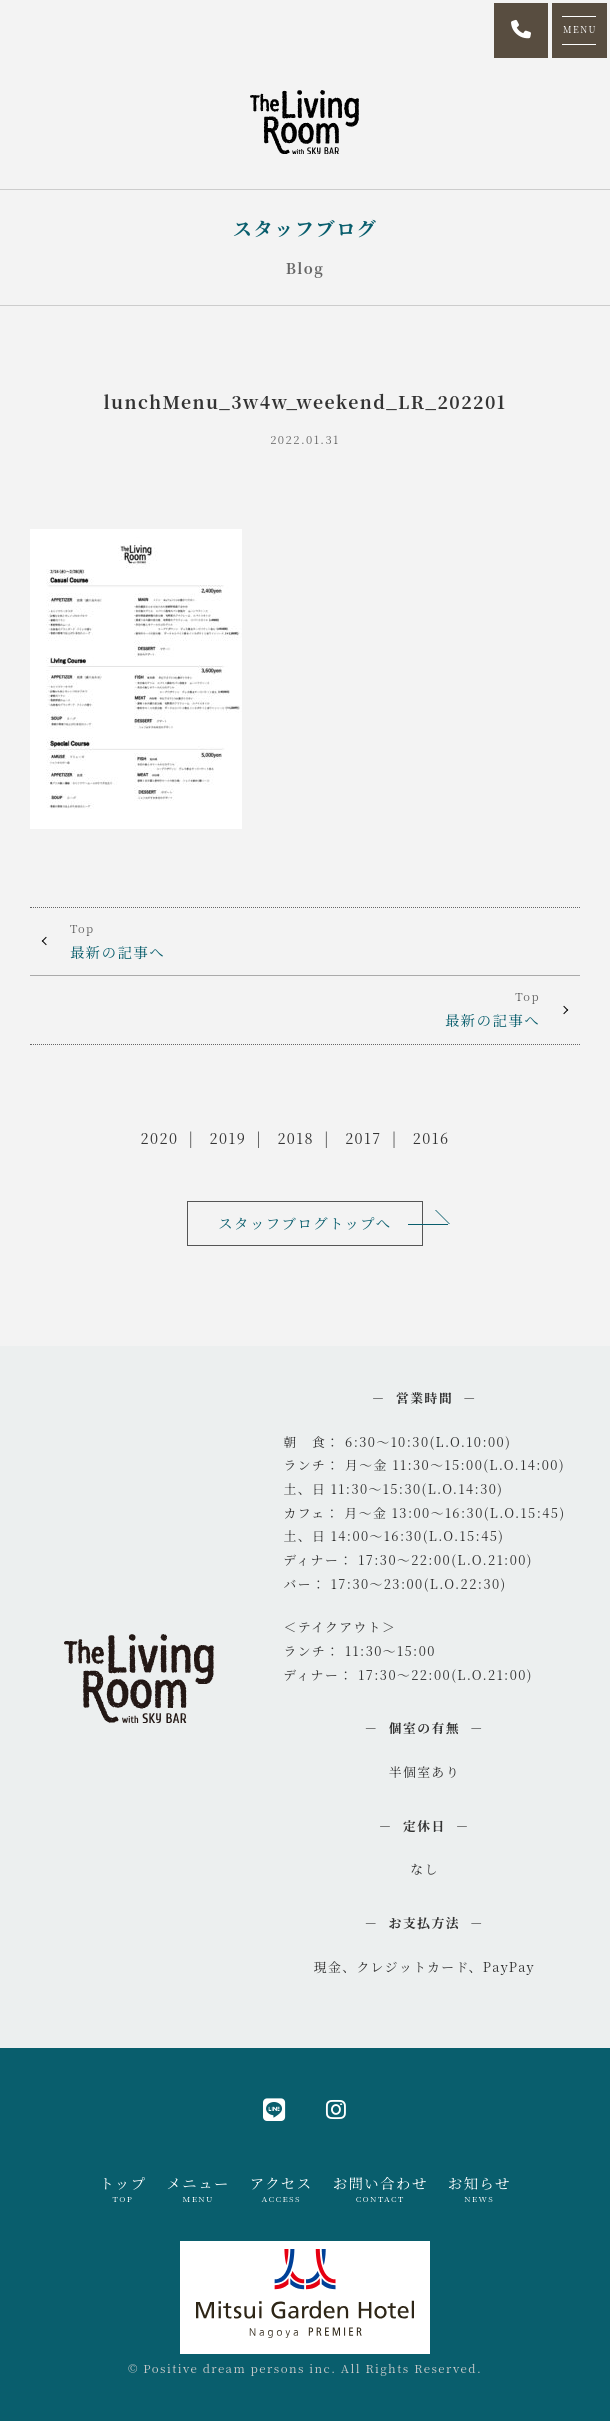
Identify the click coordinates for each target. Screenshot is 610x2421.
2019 (228, 1137)
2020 (160, 1137)
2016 (431, 1137)
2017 (363, 1137)
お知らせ (479, 2189)
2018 (295, 1137)
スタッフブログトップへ (304, 1222)
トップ (122, 2189)
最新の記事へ (305, 940)
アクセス (281, 2189)
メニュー (197, 2189)
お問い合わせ (380, 2189)
